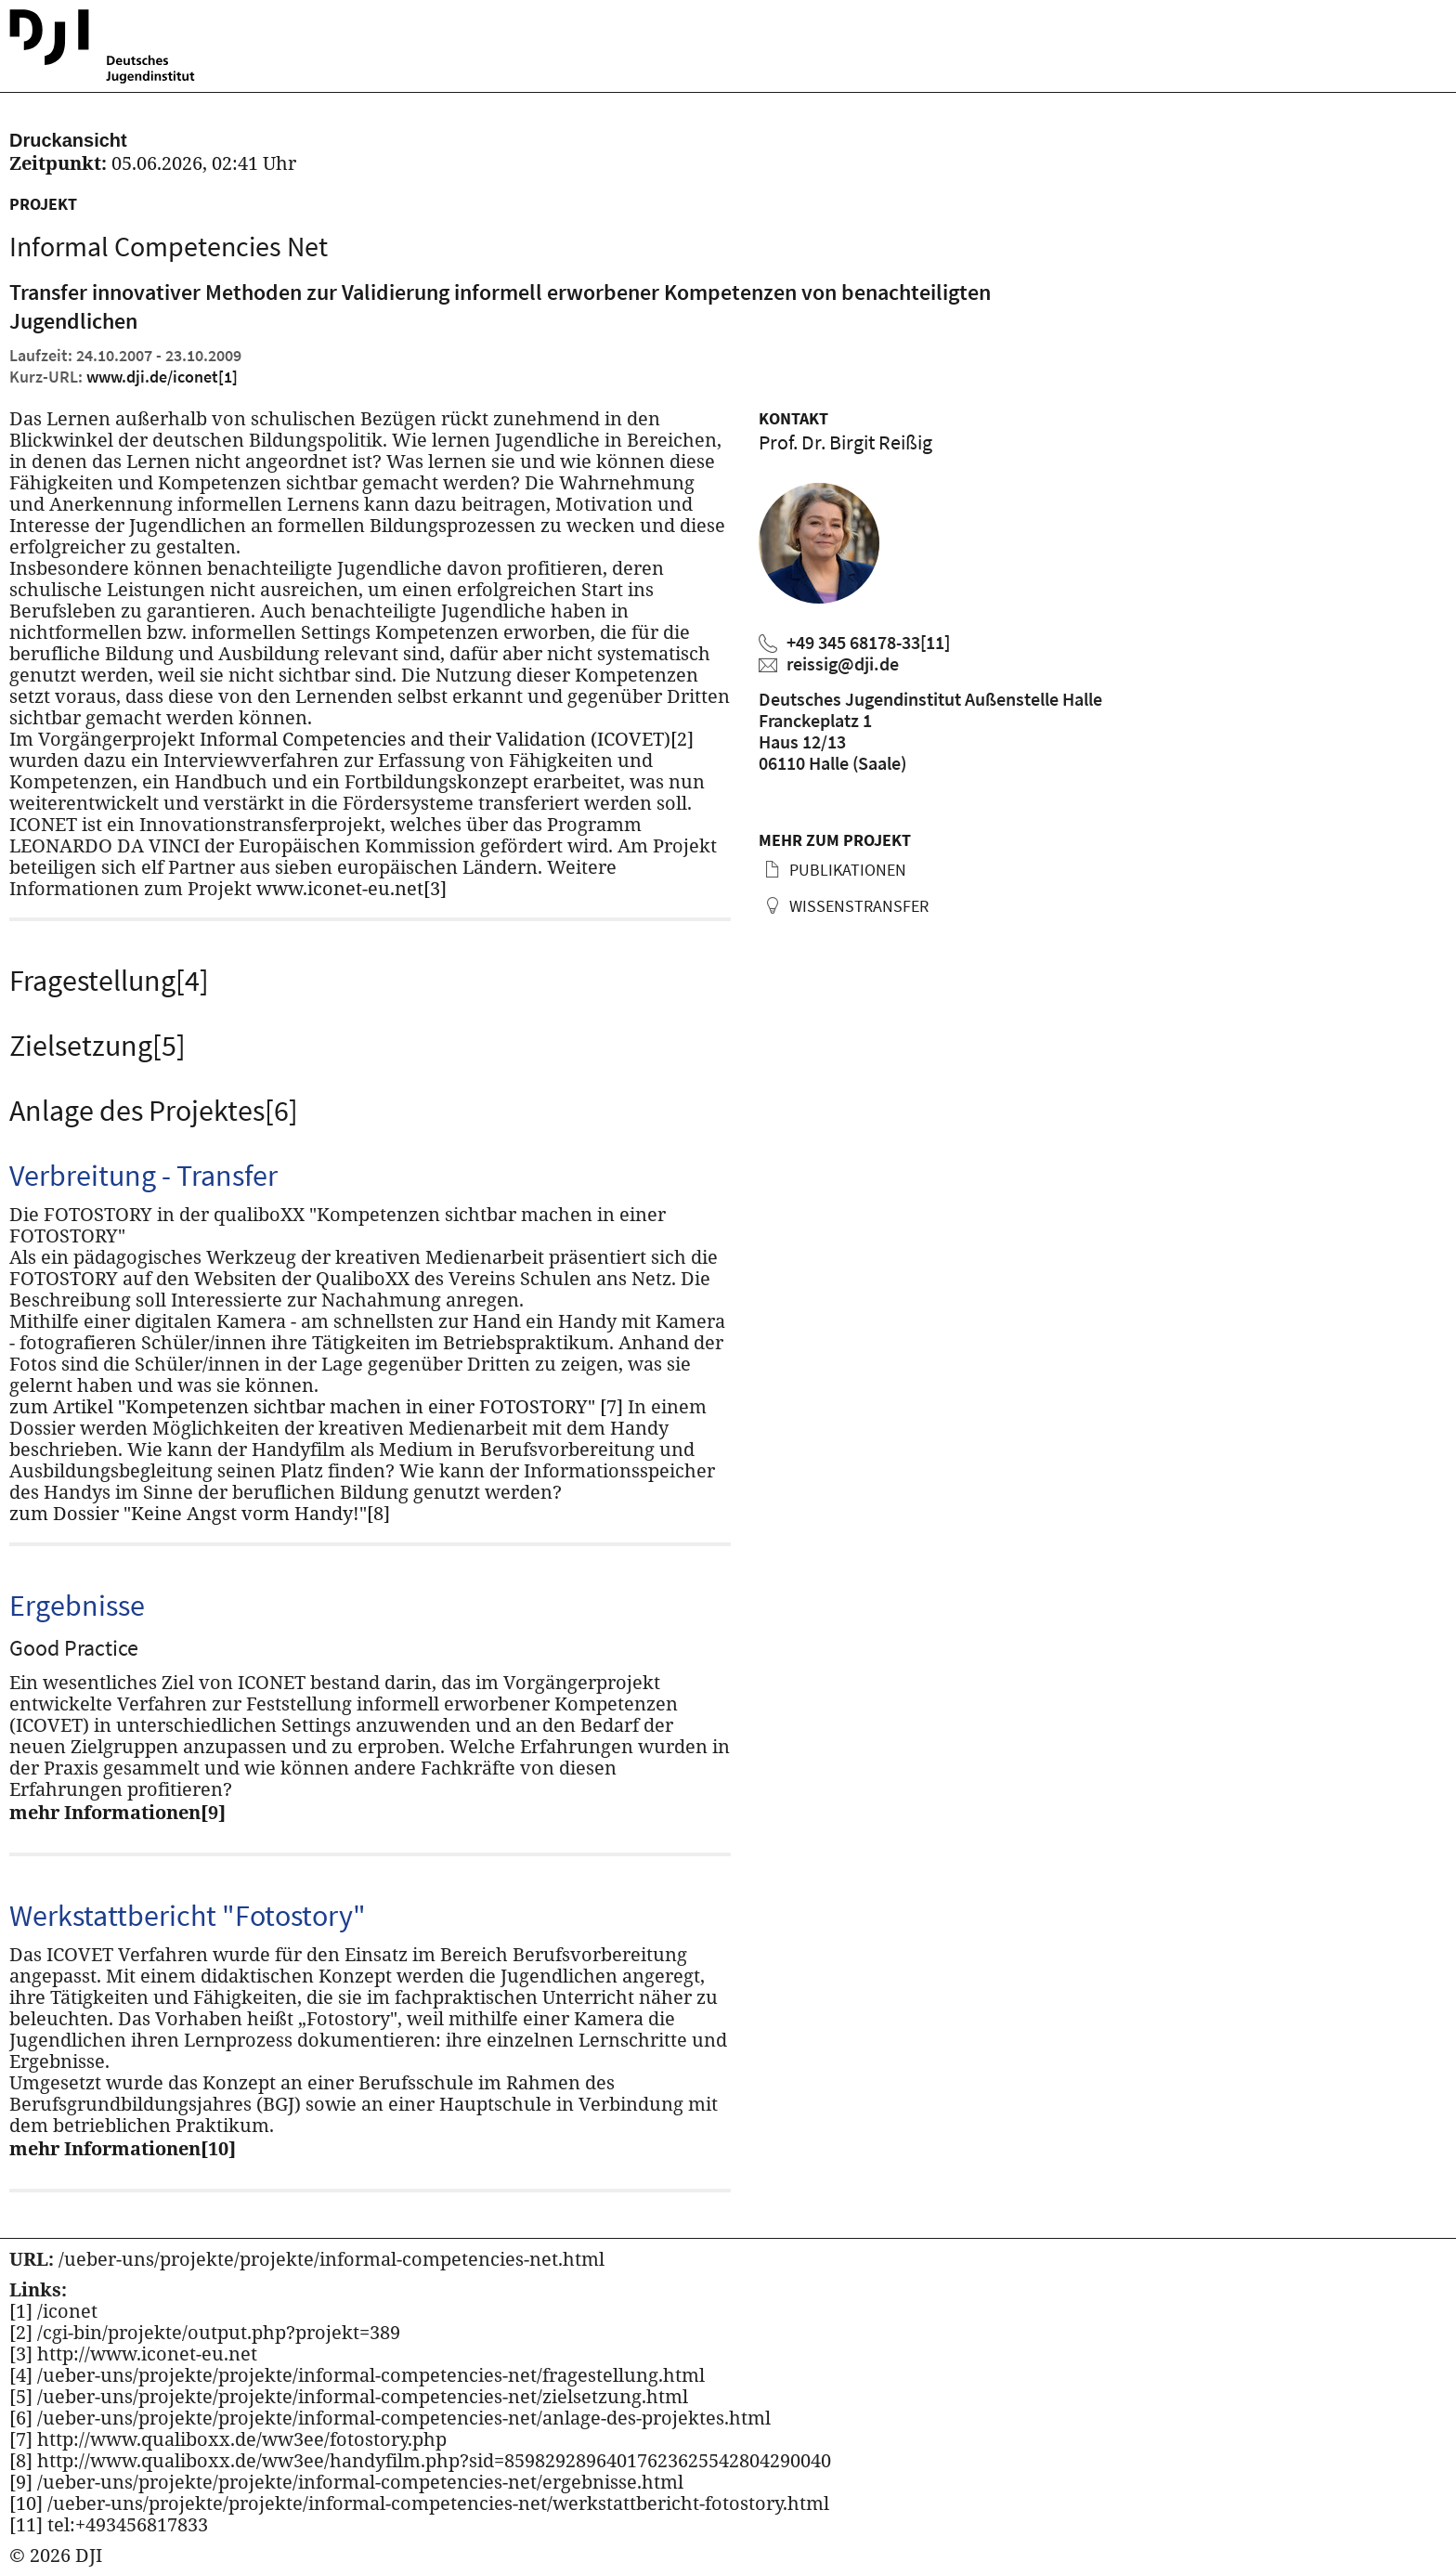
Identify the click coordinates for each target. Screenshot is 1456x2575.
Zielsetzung (97, 1045)
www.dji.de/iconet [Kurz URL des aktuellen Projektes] (162, 376)
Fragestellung (109, 980)
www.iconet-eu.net (351, 888)
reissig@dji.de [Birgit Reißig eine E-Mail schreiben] (842, 663)
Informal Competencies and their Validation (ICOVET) (447, 738)
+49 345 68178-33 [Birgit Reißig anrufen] (868, 642)
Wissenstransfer (857, 906)
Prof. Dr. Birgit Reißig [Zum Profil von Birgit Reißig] (845, 442)
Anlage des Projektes (153, 1110)
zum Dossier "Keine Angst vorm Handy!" (199, 1513)
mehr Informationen (117, 1812)
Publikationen (846, 869)
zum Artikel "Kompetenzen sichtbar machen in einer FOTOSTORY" (316, 1406)
